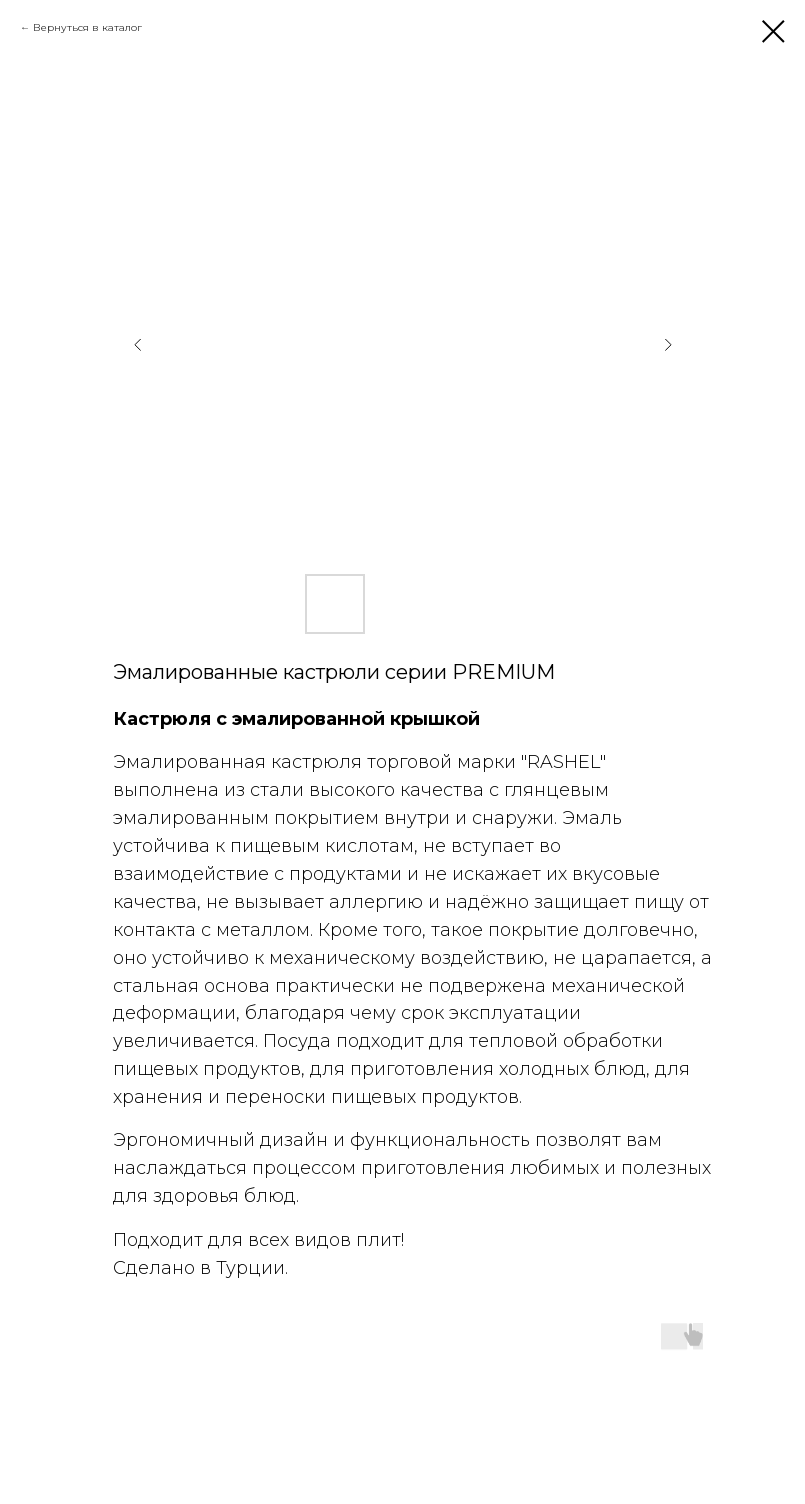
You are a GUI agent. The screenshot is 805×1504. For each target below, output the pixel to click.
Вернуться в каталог (87, 27)
